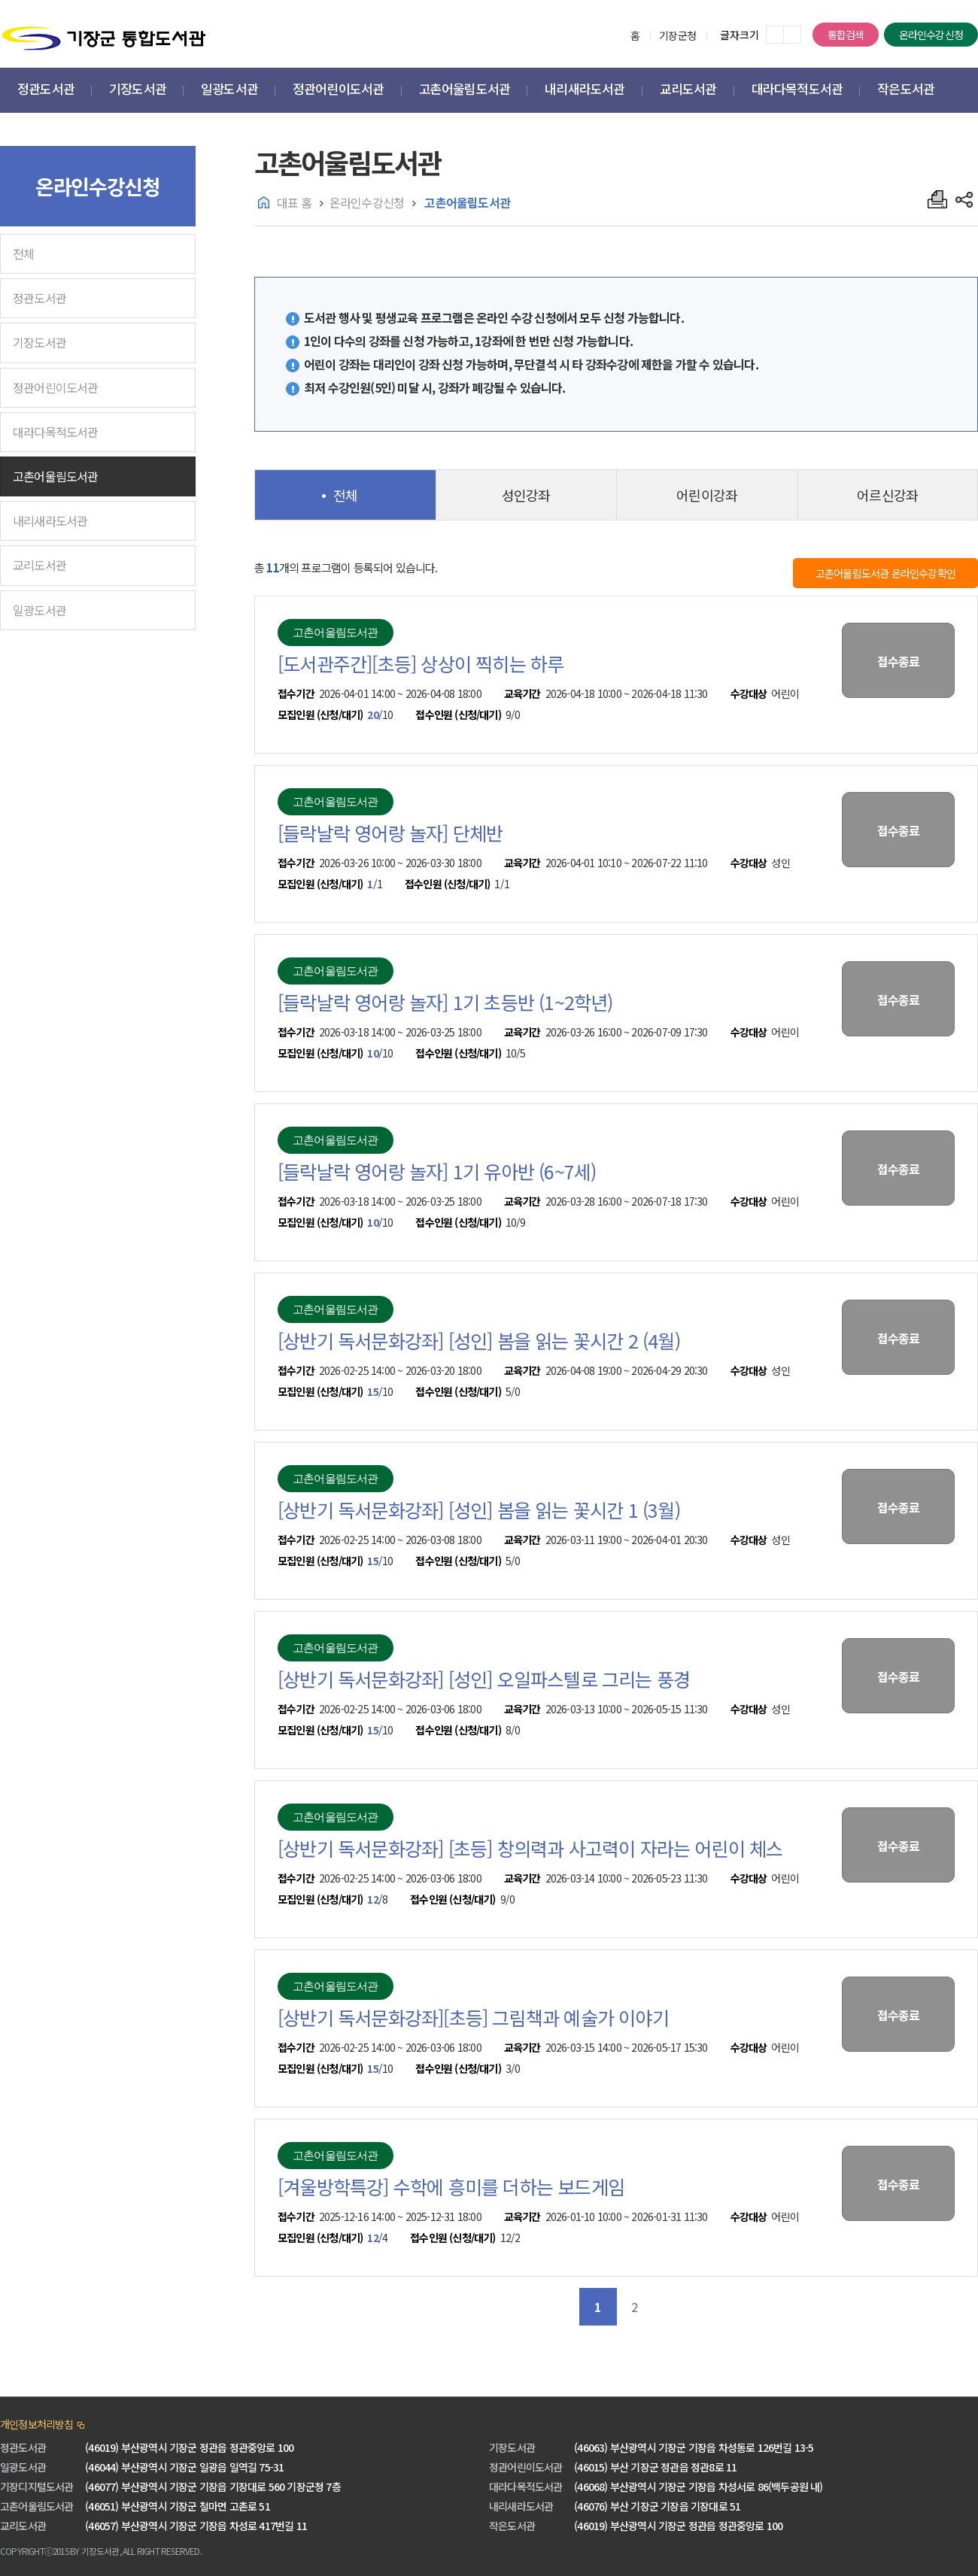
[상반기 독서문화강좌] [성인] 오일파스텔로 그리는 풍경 (484, 1678)
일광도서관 (39, 610)
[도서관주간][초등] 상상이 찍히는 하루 (420, 663)
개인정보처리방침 (37, 2424)
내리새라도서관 (50, 520)
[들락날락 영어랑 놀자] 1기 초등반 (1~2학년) (445, 1001)
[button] (46, 91)
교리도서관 (39, 565)
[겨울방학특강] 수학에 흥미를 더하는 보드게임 (451, 2186)
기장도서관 (39, 342)
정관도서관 (39, 298)
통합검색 (846, 34)
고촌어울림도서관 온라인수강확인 (885, 573)
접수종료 (898, 661)
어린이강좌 (706, 495)
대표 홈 (294, 202)
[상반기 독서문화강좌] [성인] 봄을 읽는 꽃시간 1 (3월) (479, 1509)
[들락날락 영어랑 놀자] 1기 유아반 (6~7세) (437, 1171)
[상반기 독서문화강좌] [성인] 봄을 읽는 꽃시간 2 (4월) (479, 1340)
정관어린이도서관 (56, 387)
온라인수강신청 (931, 34)
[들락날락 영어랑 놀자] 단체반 (390, 832)
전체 (23, 253)
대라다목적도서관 (56, 432)
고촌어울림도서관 (56, 476)
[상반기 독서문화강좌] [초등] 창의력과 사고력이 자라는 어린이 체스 (530, 1847)
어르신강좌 (887, 495)
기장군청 (677, 35)
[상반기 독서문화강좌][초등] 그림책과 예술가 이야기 (473, 2017)
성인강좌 (526, 495)
